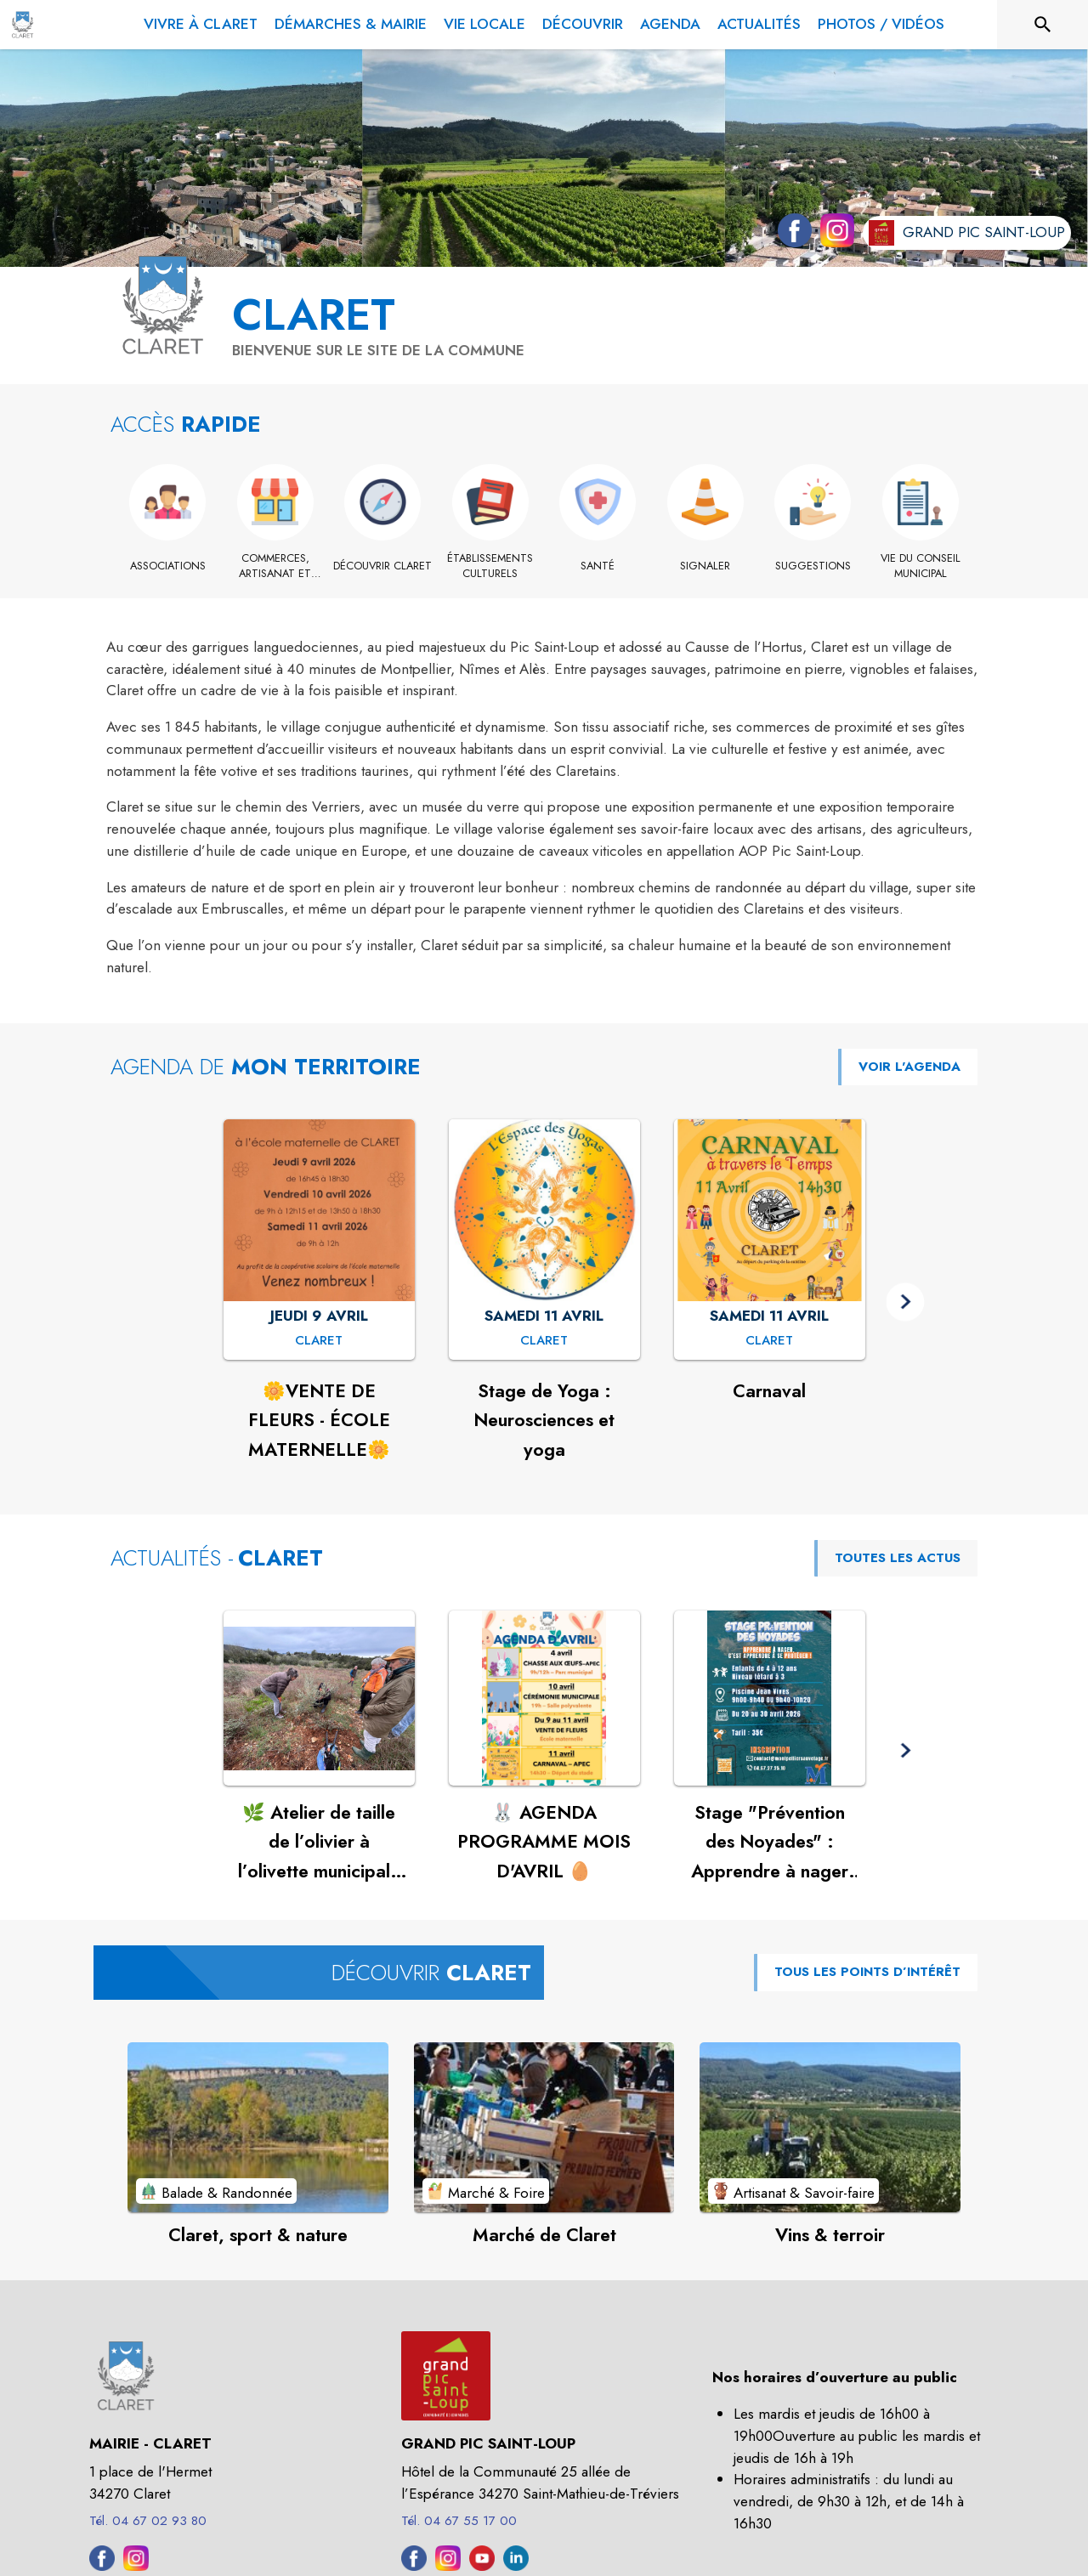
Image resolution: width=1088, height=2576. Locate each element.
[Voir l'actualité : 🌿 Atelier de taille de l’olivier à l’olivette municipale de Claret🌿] (319, 1698)
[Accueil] (22, 25)
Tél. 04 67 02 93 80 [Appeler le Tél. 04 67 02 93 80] (148, 2520)
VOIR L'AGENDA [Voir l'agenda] (909, 1066)
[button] (906, 1302)
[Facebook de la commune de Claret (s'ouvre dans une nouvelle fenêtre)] (790, 233)
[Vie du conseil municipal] (921, 566)
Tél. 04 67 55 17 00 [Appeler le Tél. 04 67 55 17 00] (459, 2520)
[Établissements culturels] (491, 566)
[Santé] (598, 566)
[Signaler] (706, 566)
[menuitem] (200, 21)
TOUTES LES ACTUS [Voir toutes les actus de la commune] (897, 1557)
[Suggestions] (813, 566)
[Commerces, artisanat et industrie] (276, 566)
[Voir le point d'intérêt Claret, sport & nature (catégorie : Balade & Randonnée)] (258, 2127)
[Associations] (168, 566)
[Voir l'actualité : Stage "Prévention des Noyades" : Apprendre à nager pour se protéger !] (769, 1698)
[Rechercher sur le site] (1043, 25)
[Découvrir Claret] (383, 566)
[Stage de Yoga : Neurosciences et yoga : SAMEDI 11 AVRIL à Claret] (544, 1341)
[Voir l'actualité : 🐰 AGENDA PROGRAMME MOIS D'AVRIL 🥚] (544, 1698)
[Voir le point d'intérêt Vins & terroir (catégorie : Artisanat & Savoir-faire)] (830, 2127)
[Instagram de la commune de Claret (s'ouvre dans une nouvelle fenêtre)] (833, 233)
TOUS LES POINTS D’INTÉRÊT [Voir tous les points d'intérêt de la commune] (867, 1971)
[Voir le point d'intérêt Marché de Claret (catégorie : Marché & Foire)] (544, 2127)
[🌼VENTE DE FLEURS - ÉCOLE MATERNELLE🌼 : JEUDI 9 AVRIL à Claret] (319, 1341)
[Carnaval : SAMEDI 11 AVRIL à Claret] (769, 1341)
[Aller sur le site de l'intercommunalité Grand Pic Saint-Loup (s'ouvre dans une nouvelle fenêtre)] (967, 233)
